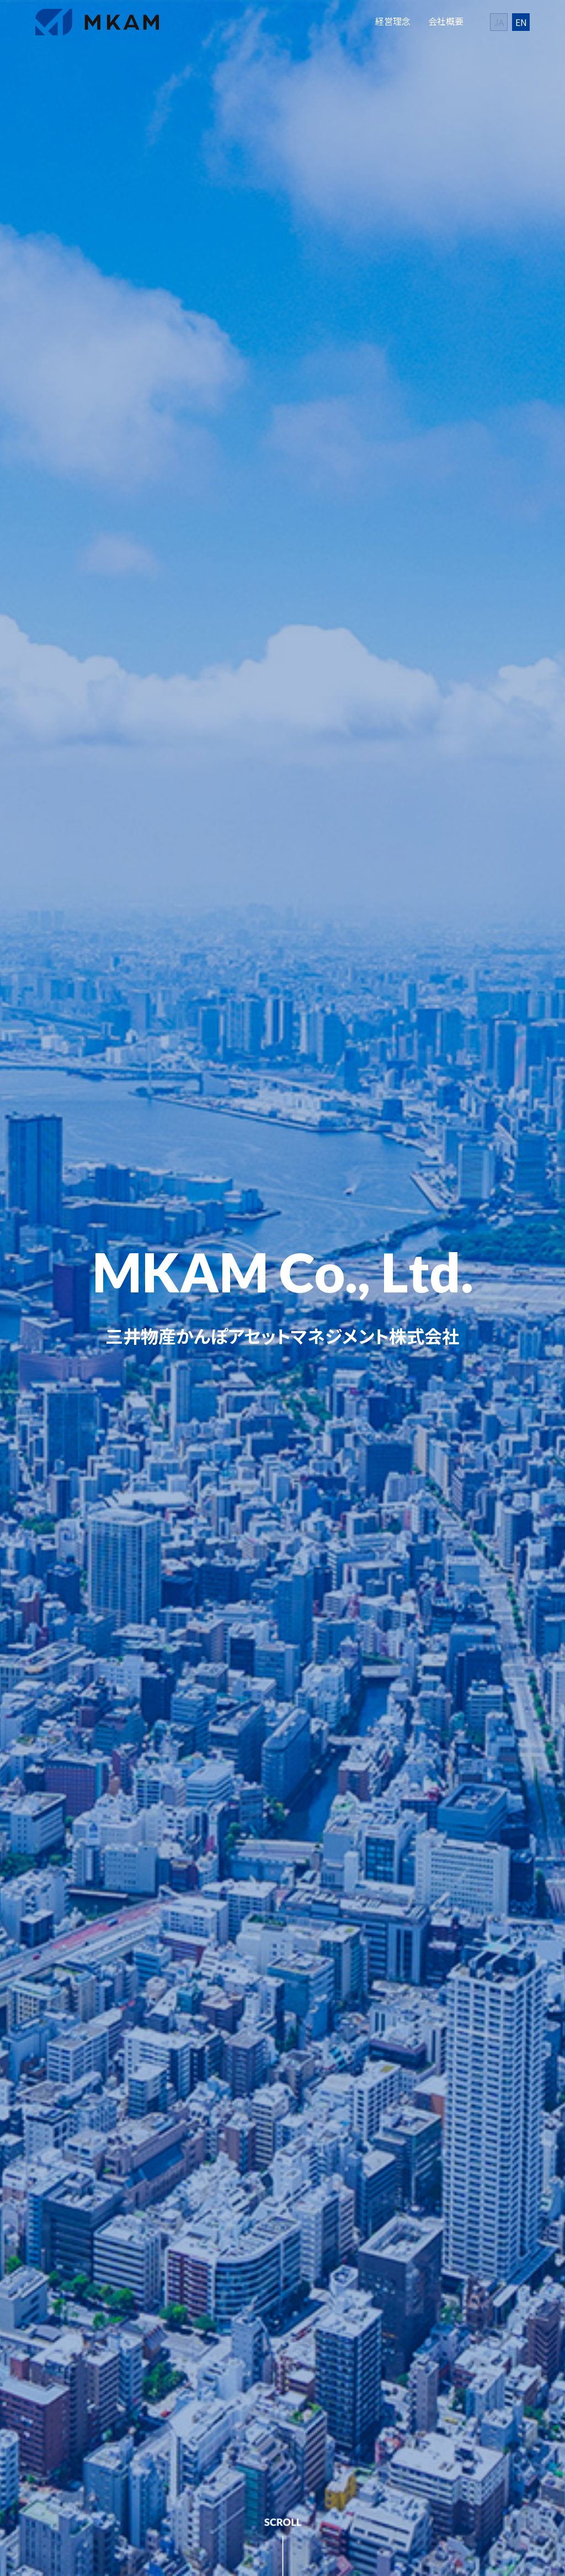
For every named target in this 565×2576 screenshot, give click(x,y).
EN (521, 22)
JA (499, 22)
